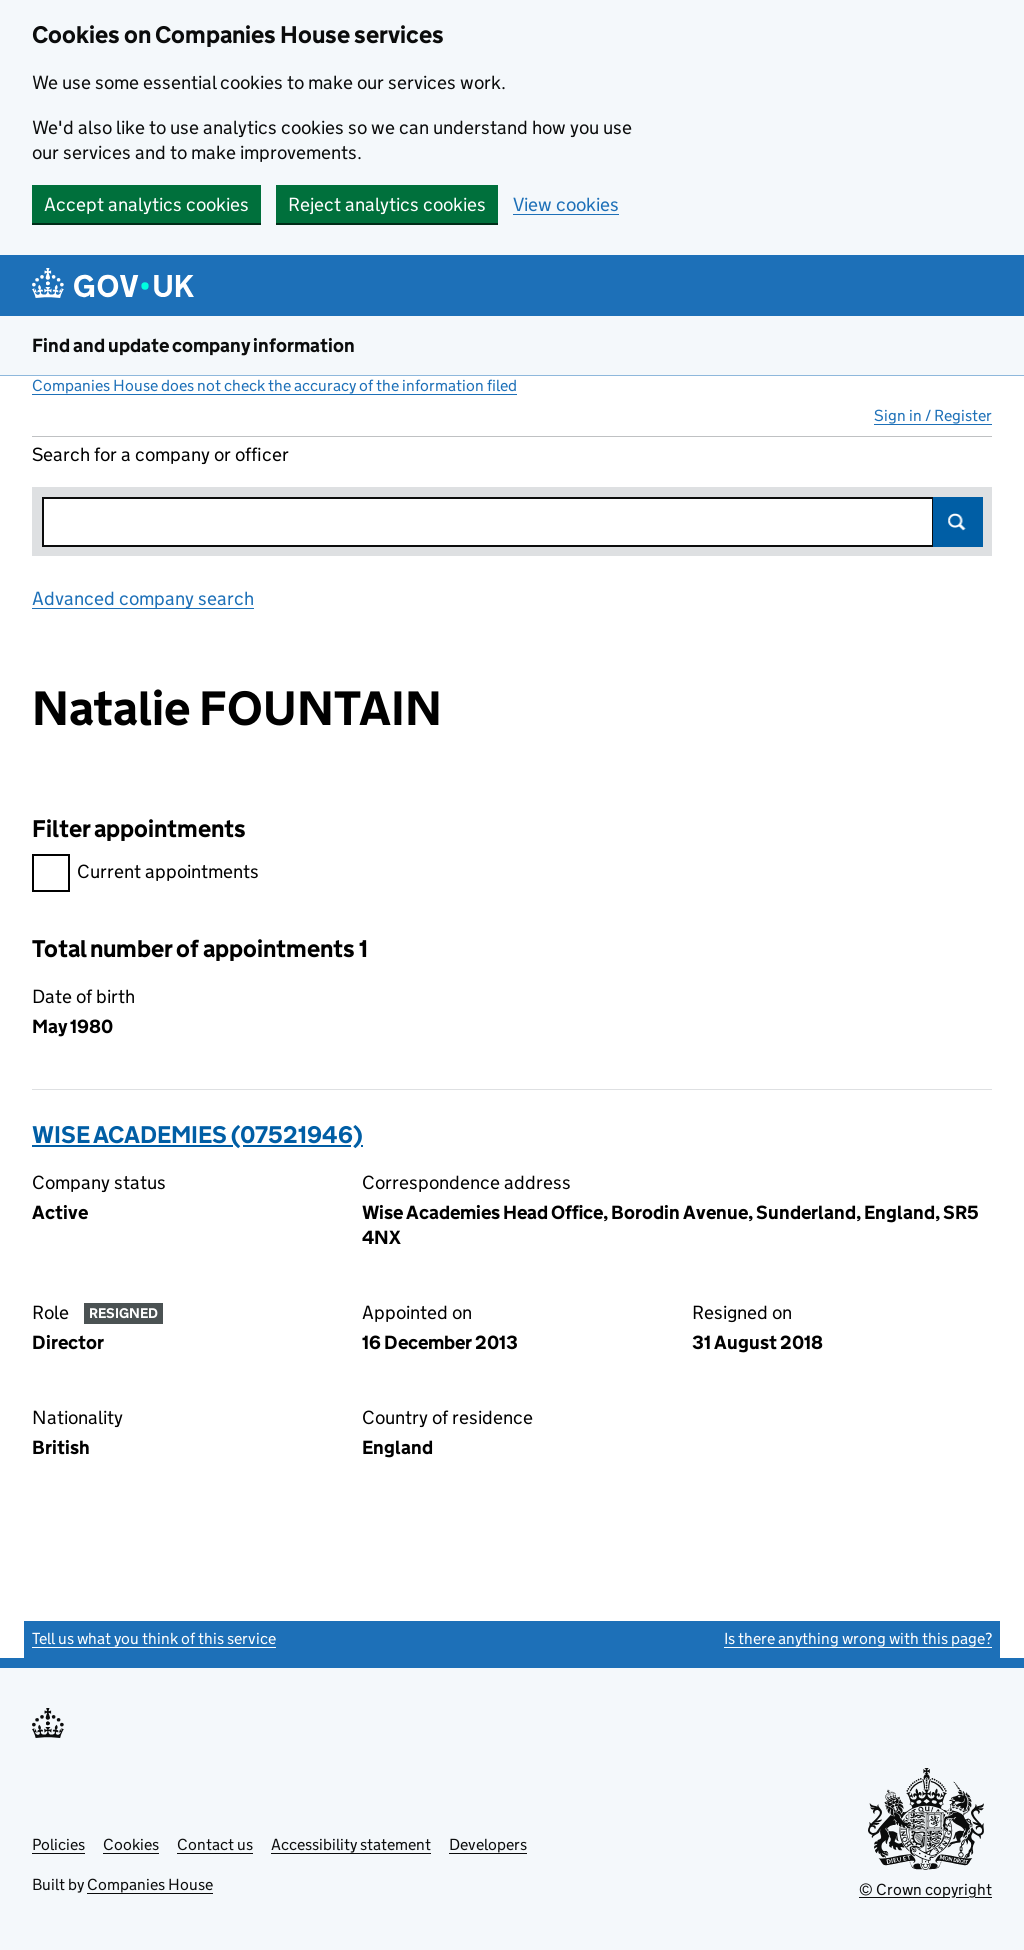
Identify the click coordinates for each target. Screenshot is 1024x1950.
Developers (488, 1844)
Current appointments (145, 874)
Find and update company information (193, 345)
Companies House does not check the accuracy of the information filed (274, 385)
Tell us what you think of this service (154, 1638)
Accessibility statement (351, 1844)
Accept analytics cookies (146, 204)
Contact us (215, 1844)
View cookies (566, 204)
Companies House (150, 1884)
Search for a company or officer (160, 454)
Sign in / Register (933, 415)
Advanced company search (143, 598)
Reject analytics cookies (387, 204)
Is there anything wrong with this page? (858, 1638)
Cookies (131, 1844)
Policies (58, 1844)
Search (958, 522)
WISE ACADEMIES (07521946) (197, 1134)
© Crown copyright (925, 1889)
